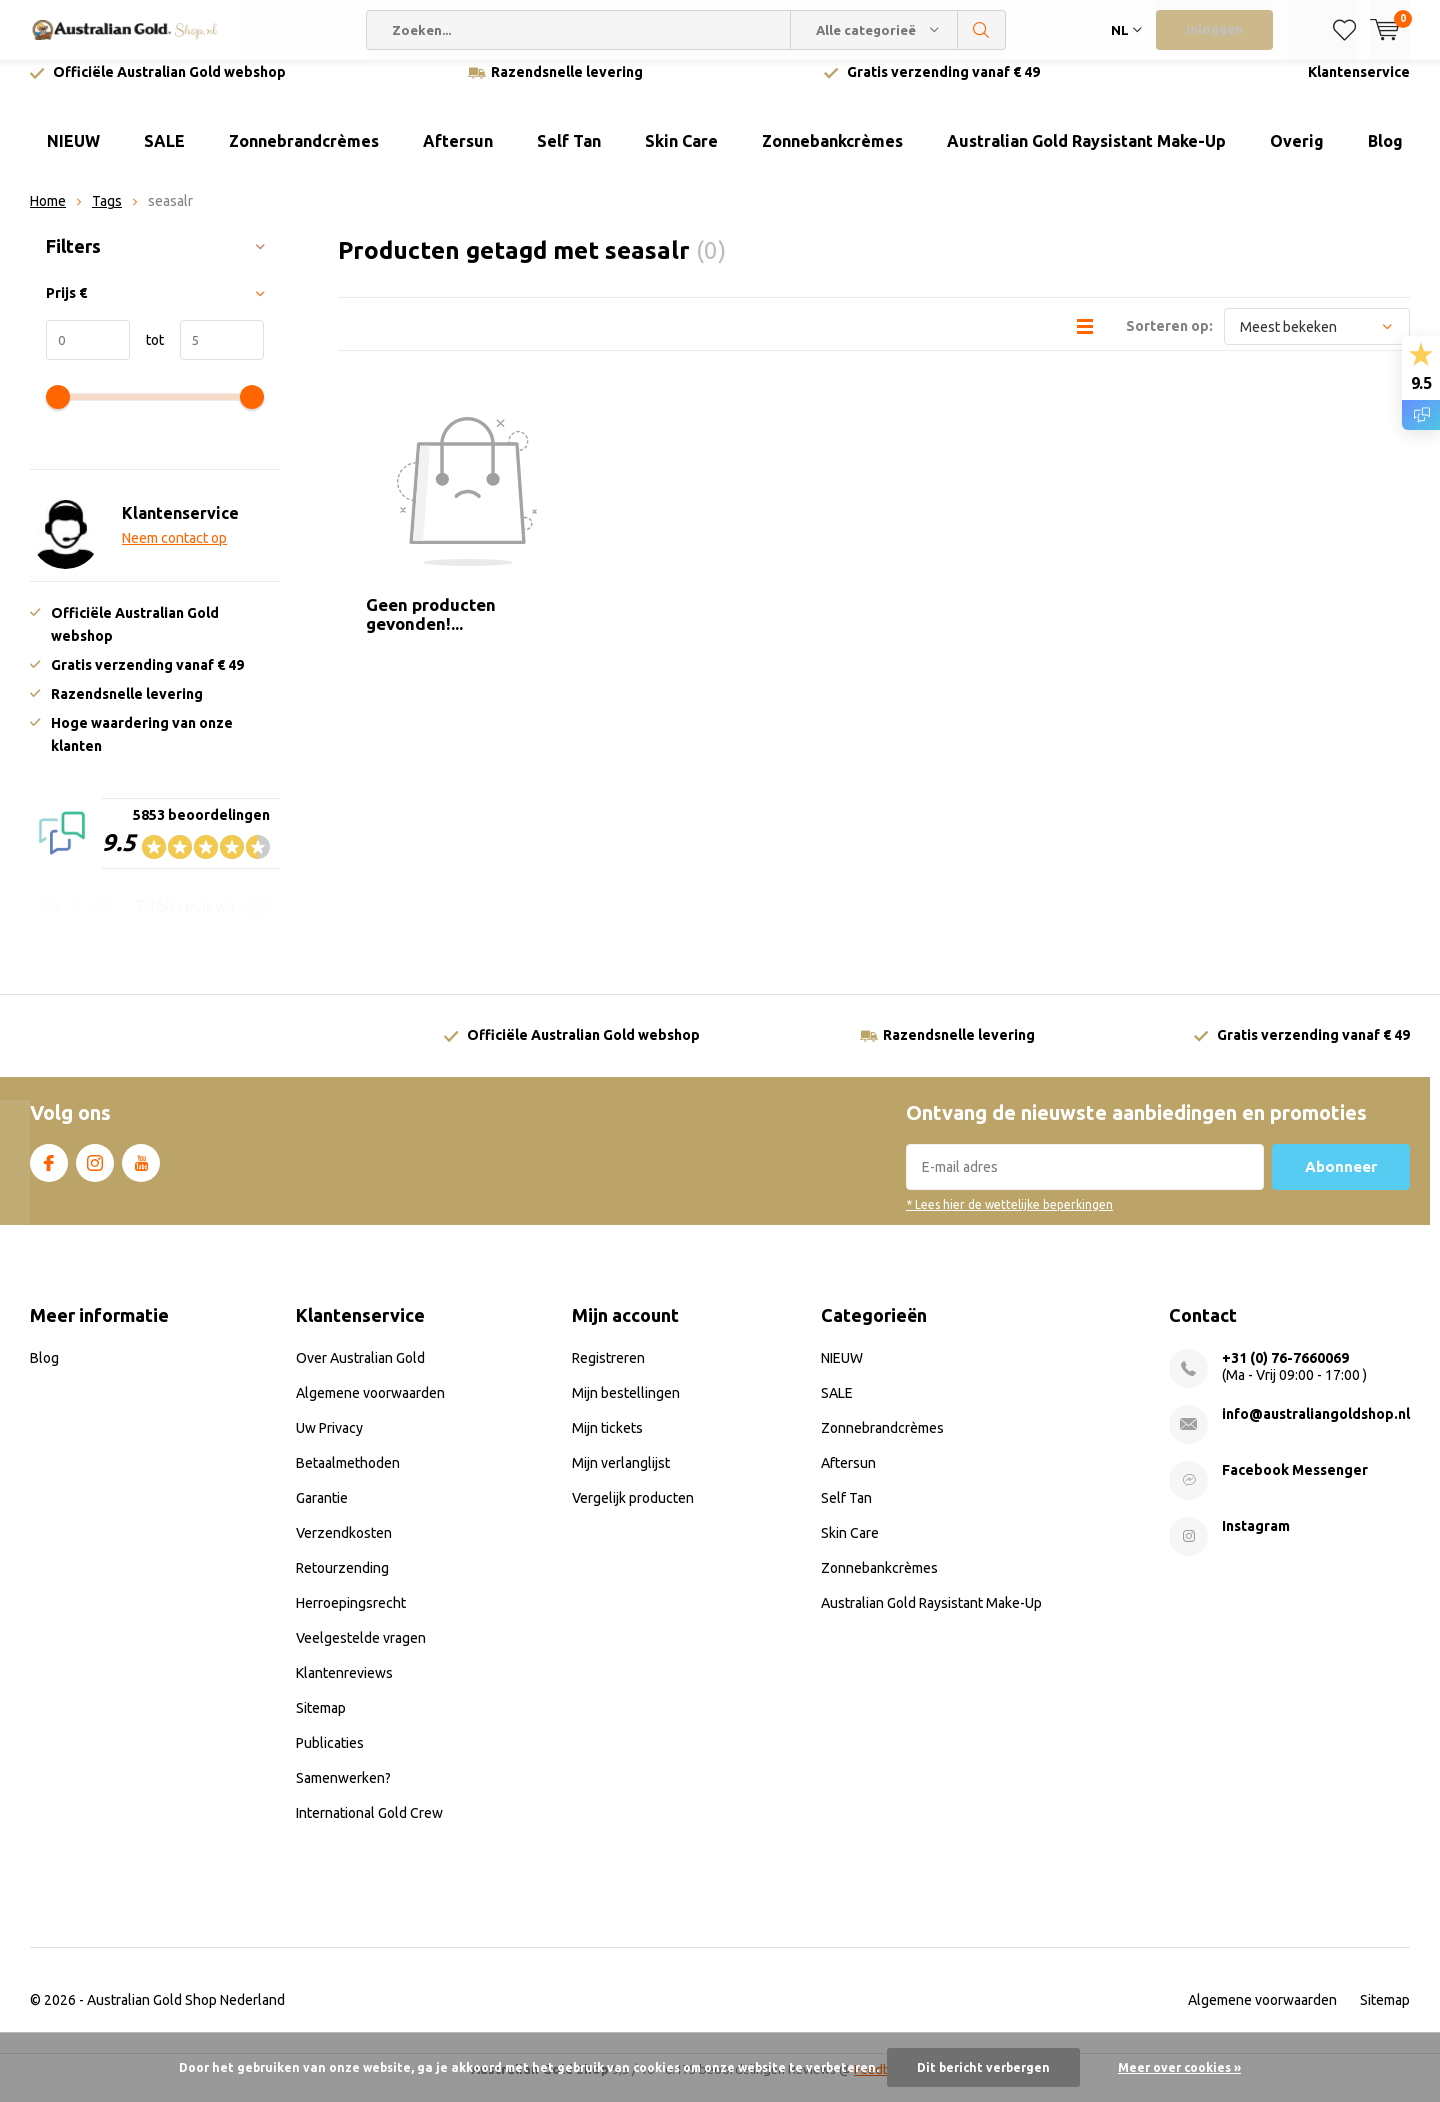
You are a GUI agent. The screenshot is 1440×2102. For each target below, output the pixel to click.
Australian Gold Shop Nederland (186, 2015)
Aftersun (458, 156)
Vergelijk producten (633, 1513)
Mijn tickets (607, 1443)
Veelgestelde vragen (361, 1653)
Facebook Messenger (1295, 1485)
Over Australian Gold (360, 1373)
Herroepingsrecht (351, 1618)
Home (48, 216)
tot (147, 355)
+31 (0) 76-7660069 (1285, 1373)
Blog (1385, 156)
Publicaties (330, 1758)
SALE (164, 156)
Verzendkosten (344, 1548)
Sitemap (321, 1723)
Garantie (322, 1513)
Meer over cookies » (1179, 2067)
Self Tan (569, 156)
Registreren (608, 1373)
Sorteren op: (1169, 341)
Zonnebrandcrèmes (304, 156)
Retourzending (342, 1583)
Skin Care (681, 156)
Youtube (141, 1174)
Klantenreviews (344, 1688)
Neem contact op (174, 553)
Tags (107, 216)
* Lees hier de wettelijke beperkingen (1009, 1219)
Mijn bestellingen (626, 1408)
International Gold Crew (369, 1828)
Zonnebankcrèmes (832, 156)
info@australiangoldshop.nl (1316, 1429)
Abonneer (1341, 1181)
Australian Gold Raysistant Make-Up (1086, 156)
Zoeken (982, 30)
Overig (1297, 156)
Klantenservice (1359, 87)
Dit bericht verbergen (983, 2067)
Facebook (49, 1174)
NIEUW (73, 156)
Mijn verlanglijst (621, 1478)
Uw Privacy (329, 1443)
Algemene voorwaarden (370, 1408)
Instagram (95, 1174)
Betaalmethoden (348, 1478)
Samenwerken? (343, 1793)
